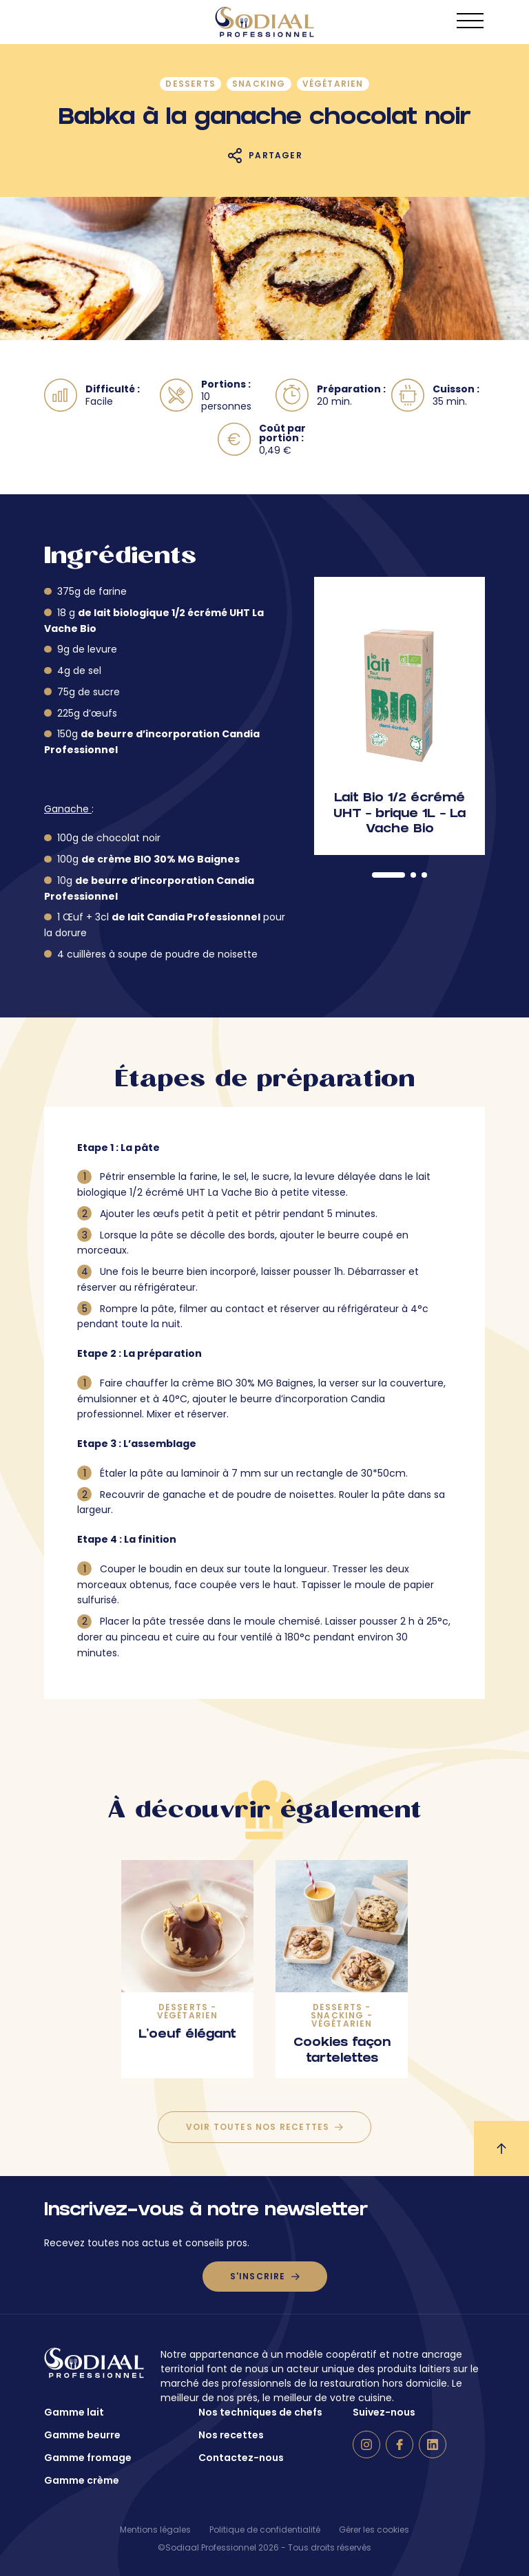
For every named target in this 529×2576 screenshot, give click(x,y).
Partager (275, 155)
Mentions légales (155, 2529)
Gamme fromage (88, 2457)
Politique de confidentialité (264, 2529)
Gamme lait (74, 2412)
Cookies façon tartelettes (342, 2051)
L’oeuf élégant (187, 2035)
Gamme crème (81, 2480)
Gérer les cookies (374, 2529)
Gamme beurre (82, 2435)
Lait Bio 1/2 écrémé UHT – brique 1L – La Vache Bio (399, 814)
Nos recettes (231, 2435)
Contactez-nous (241, 2457)
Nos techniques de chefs (260, 2412)
